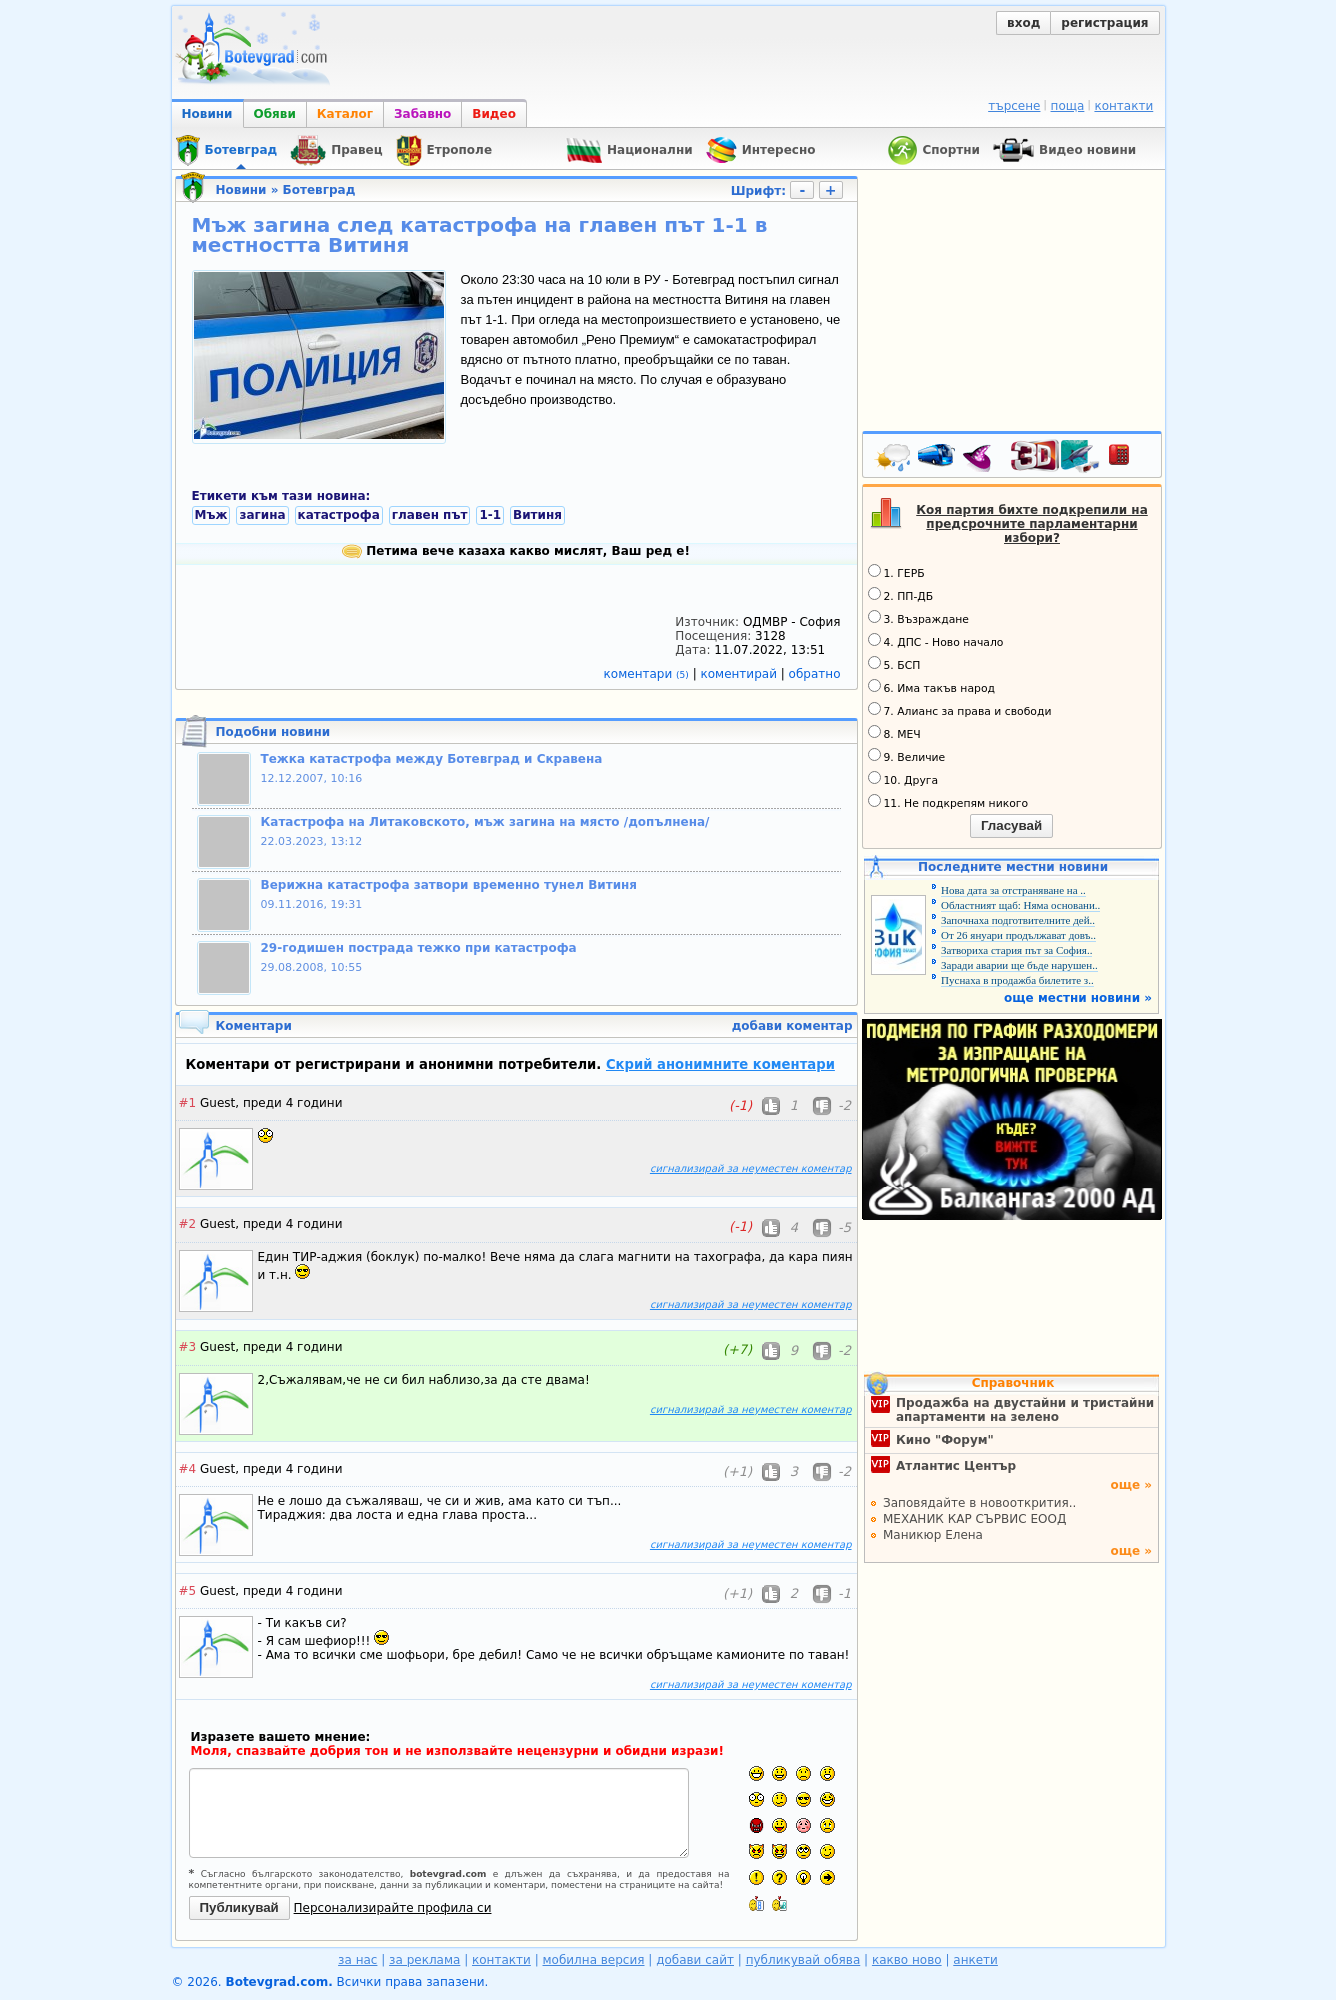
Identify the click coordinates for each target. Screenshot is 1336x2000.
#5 (188, 1591)
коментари (648, 674)
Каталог (345, 114)
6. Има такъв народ (931, 687)
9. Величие (907, 756)
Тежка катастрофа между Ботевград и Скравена (432, 759)
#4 (188, 1469)
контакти (1123, 106)
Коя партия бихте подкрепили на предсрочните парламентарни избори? (1032, 524)
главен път (430, 515)
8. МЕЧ (894, 733)
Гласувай (1011, 825)
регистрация (1104, 23)
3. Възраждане (919, 618)
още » (1131, 1485)
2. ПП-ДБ (901, 595)
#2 (188, 1224)
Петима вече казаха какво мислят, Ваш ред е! (516, 551)
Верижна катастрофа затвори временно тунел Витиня (449, 885)
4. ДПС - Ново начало (936, 641)
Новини (207, 114)
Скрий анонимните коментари (720, 1064)
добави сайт (695, 1960)
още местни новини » (1078, 998)
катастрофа (339, 515)
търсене (1014, 106)
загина (262, 515)
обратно (815, 674)
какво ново (907, 1960)
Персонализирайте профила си (393, 1908)
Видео (494, 114)
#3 (188, 1347)
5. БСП (894, 664)
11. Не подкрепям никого (948, 802)
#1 (188, 1103)
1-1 (490, 515)
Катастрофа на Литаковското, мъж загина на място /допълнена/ (485, 822)
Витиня (537, 515)
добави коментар (792, 1026)
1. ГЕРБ (896, 572)
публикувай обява (803, 1960)
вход (1023, 23)
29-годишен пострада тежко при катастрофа (419, 948)
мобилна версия (594, 1960)
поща (1068, 106)
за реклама (424, 1960)
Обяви (275, 114)
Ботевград (319, 190)
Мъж (211, 515)
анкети (975, 1960)
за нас (357, 1960)
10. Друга (903, 779)
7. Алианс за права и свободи (960, 710)
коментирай (741, 674)
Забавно (422, 114)
